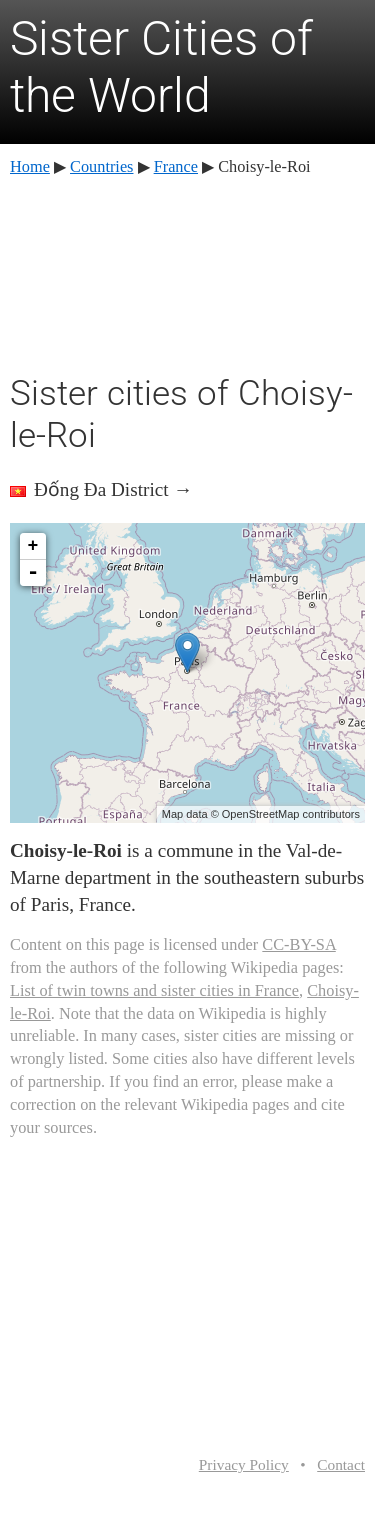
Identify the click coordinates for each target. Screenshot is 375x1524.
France (176, 166)
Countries (101, 166)
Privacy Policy (244, 1464)
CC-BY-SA (298, 944)
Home (30, 166)
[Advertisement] (188, 272)
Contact (341, 1464)
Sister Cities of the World (161, 67)
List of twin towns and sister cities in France (154, 990)
